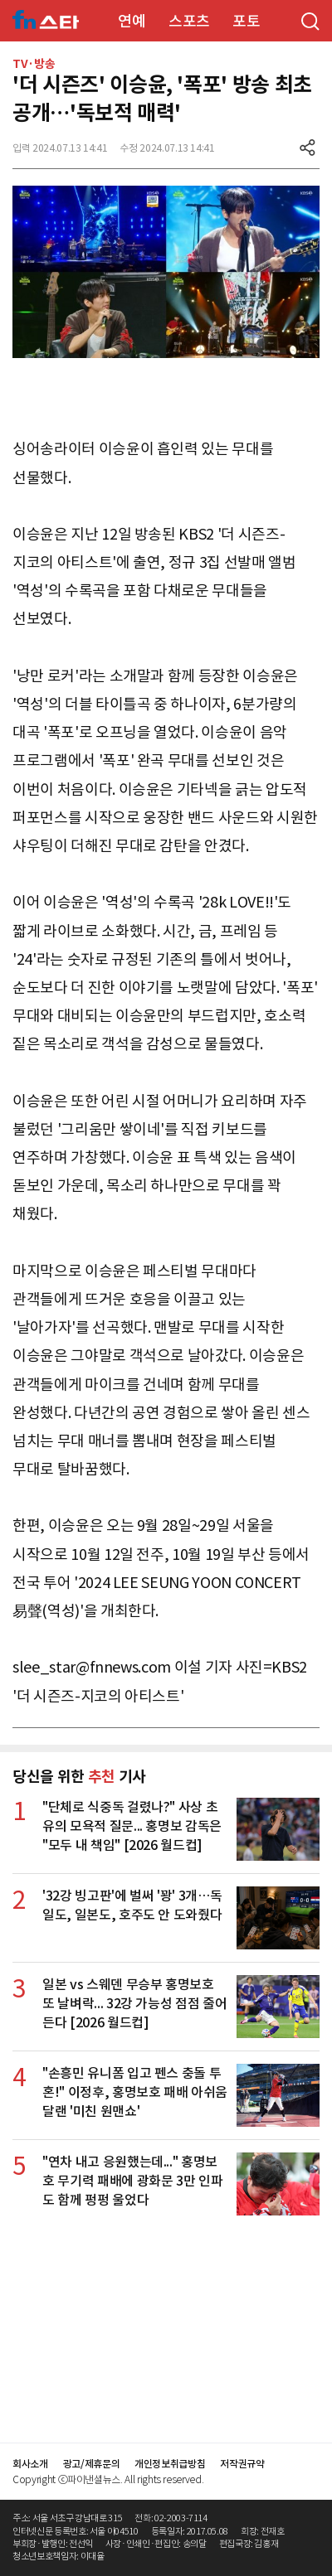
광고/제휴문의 (91, 2463)
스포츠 (189, 21)
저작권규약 (242, 2463)
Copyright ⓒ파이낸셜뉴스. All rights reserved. (107, 2479)
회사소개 (30, 2463)
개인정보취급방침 (169, 2463)
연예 (131, 21)
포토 (246, 21)
